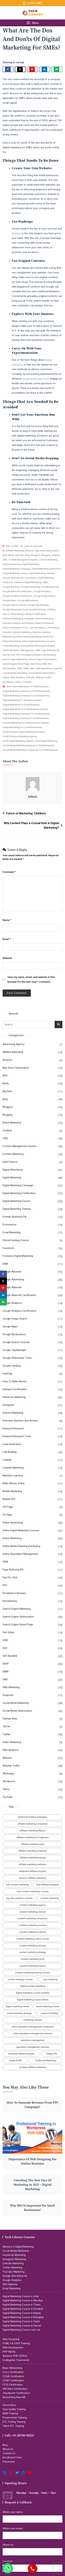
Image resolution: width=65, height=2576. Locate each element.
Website (30, 677)
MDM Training (10, 2413)
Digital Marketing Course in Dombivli (23, 2308)
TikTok (6, 1726)
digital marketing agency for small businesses (26, 691)
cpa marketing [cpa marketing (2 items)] (50, 1979)
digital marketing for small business (21, 704)
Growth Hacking (37, 609)
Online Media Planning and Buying (38, 645)
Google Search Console (14, 605)
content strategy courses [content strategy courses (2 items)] (20, 1979)
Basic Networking (12, 2367)
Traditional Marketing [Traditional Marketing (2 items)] (45, 2060)
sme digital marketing (46, 741)
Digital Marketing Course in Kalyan (22, 2313)
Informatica (9, 2405)
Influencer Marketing (13, 618)
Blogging (45, 555)
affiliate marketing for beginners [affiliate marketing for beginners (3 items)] (32, 1837)
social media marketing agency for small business (28, 745)
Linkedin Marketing (21, 632)
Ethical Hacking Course (16, 1240)
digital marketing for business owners (22, 700)
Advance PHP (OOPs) (15, 2355)
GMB (44, 582)
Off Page (8, 1506)
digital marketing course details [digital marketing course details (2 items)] (32, 1999)
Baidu (11, 555)
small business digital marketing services (24, 732)
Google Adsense (11, 587)
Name (7, 920)
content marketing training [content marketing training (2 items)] (32, 1966)
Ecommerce (31, 577)
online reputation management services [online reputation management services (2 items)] (32, 2033)
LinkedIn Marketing (13, 2263)
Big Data (19, 555)
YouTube (27, 682)
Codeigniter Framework (16, 2360)
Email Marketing (46, 577)
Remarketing (49, 654)
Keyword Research (44, 623)
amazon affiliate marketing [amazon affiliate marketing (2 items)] (32, 1878)
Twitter (6, 677)
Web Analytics (18, 677)
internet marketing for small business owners (26, 722)
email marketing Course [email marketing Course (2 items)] (47, 2006)
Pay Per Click (9, 654)
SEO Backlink (9, 668)
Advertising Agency (13, 1044)
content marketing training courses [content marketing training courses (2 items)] (32, 1972)
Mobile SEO (48, 636)
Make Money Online (12, 636)
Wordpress (8, 682)
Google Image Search (44, 596)
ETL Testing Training (14, 2421)
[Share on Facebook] (8, 69)
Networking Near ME (14, 2397)
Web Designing (11, 2339)
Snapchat (57, 668)
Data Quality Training (14, 2409)
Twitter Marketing (12, 2267)
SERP (19, 668)
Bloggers (35, 555)
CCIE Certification (13, 2384)
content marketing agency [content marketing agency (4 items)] (33, 1905)
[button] (32, 23)
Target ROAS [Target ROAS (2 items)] (15, 2060)
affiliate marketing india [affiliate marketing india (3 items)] (32, 1844)
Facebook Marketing (14, 2255)
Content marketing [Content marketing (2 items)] (49, 1898)
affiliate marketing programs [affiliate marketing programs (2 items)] (32, 1850)
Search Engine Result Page (16, 664)
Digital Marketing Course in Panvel (22, 2325)
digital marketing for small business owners (25, 709)
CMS (5, 559)
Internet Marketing (45, 618)
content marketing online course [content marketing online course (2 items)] (32, 1938)
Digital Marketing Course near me (21, 2329)
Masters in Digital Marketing (18, 2246)
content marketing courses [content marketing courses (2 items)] (32, 1925)
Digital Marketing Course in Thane (22, 2304)
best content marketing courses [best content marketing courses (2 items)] (33, 1891)
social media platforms (35, 378)
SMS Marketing (43, 668)
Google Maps (9, 600)
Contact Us (9, 2453)
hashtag (16, 233)
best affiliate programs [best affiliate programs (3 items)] (47, 1884)
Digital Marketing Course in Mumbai (22, 2300)
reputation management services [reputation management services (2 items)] (32, 2047)
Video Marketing (12, 1742)
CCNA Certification (13, 2376)
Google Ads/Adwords (15, 2275)
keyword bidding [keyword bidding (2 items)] (49, 2013)
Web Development (13, 2347)
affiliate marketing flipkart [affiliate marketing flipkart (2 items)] (32, 1830)
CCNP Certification (13, 2380)
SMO (32, 668)
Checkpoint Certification (16, 2393)
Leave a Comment (33, 546)
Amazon (29, 550)
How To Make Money (13, 614)
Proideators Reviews (31, 654)
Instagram (29, 618)
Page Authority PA (50, 650)
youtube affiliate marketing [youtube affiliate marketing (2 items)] (32, 2067)
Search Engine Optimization (42, 659)
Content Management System (23, 559)
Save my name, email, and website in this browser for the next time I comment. (31, 979)
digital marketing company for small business (26, 695)
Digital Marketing (30, 564)
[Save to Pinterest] (32, 69)
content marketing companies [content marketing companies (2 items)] (32, 1918)
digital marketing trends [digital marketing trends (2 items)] (17, 2006)
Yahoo (18, 682)
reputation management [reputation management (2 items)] (33, 2040)
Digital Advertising (12, 564)
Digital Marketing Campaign (16, 568)
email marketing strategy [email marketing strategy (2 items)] (19, 2013)
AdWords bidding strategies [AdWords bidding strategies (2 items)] (32, 1817)
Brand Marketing (12, 1122)
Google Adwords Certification (17, 591)
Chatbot (56, 555)
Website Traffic (43, 677)
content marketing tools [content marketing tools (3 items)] (33, 1959)
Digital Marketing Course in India (21, 2296)
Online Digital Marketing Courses (38, 641)
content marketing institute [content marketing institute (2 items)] (32, 1932)
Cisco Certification (13, 2372)
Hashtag (51, 609)
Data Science (10, 1161)
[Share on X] (20, 69)
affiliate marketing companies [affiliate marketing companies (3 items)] (32, 1823)
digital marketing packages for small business (26, 713)
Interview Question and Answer (18, 623)
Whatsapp (8, 1773)
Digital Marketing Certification (46, 568)
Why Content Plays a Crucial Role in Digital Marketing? (31, 825)
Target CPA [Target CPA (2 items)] (51, 2053)
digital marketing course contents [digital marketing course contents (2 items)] (32, 1993)
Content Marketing (48, 559)
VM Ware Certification (15, 2388)
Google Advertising (30, 587)
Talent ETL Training (13, 2426)
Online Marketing (11, 645)
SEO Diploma (10, 2284)
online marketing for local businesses (22, 727)
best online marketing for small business (27, 686)
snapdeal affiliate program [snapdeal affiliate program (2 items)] (21, 2053)
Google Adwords (50, 587)
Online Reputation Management (18, 650)
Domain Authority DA (13, 577)
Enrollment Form (12, 2457)
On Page (7, 1514)
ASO (5, 555)
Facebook (8, 582)
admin (32, 797)
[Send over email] (56, 69)
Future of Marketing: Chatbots (26, 813)
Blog (27, 555)
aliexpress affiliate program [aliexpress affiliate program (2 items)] (32, 1871)
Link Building (52, 627)
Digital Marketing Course (15, 573)
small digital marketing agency (18, 741)
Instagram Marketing (14, 2259)
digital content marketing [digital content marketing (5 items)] (32, 1986)
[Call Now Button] (32, 2568)
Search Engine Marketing (15, 659)
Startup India (10, 1718)
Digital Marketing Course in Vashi (21, 2321)
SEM (44, 664)
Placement (9, 2461)
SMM (26, 668)
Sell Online (35, 664)
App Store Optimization (47, 550)
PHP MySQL (9, 2351)
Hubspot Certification (35, 614)
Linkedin (7, 632)
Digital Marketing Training (41, 573)
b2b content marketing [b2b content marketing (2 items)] (17, 1884)
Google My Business (28, 600)
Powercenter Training (15, 2417)
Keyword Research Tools (15, 627)
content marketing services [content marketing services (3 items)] (32, 1945)
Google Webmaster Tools (15, 609)
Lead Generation (37, 627)
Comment (9, 872)
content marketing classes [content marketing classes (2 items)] (32, 1911)
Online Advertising (12, 641)
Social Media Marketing (15, 673)
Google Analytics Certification (17, 596)
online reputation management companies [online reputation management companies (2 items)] (32, 2026)
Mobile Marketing (32, 636)
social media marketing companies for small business (30, 750)
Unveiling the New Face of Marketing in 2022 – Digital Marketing (33, 2184)
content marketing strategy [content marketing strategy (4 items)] (32, 1952)
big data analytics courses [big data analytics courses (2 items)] (19, 1898)
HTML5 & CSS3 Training (16, 2343)
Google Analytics (42, 591)
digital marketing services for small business (25, 718)
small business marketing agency (20, 736)
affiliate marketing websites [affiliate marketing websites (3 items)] (32, 1864)
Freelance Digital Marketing (27, 582)
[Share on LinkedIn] (44, 69)
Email (7, 939)
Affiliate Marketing (15, 550)
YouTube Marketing (13, 2271)
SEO (50, 664)
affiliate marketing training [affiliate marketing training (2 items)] (33, 1857)
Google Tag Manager (38, 605)
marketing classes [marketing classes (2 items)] (32, 2020)
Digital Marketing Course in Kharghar (23, 2317)
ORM (37, 650)
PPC (18, 654)
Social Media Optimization (41, 673)
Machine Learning (41, 632)
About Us (8, 2449)
